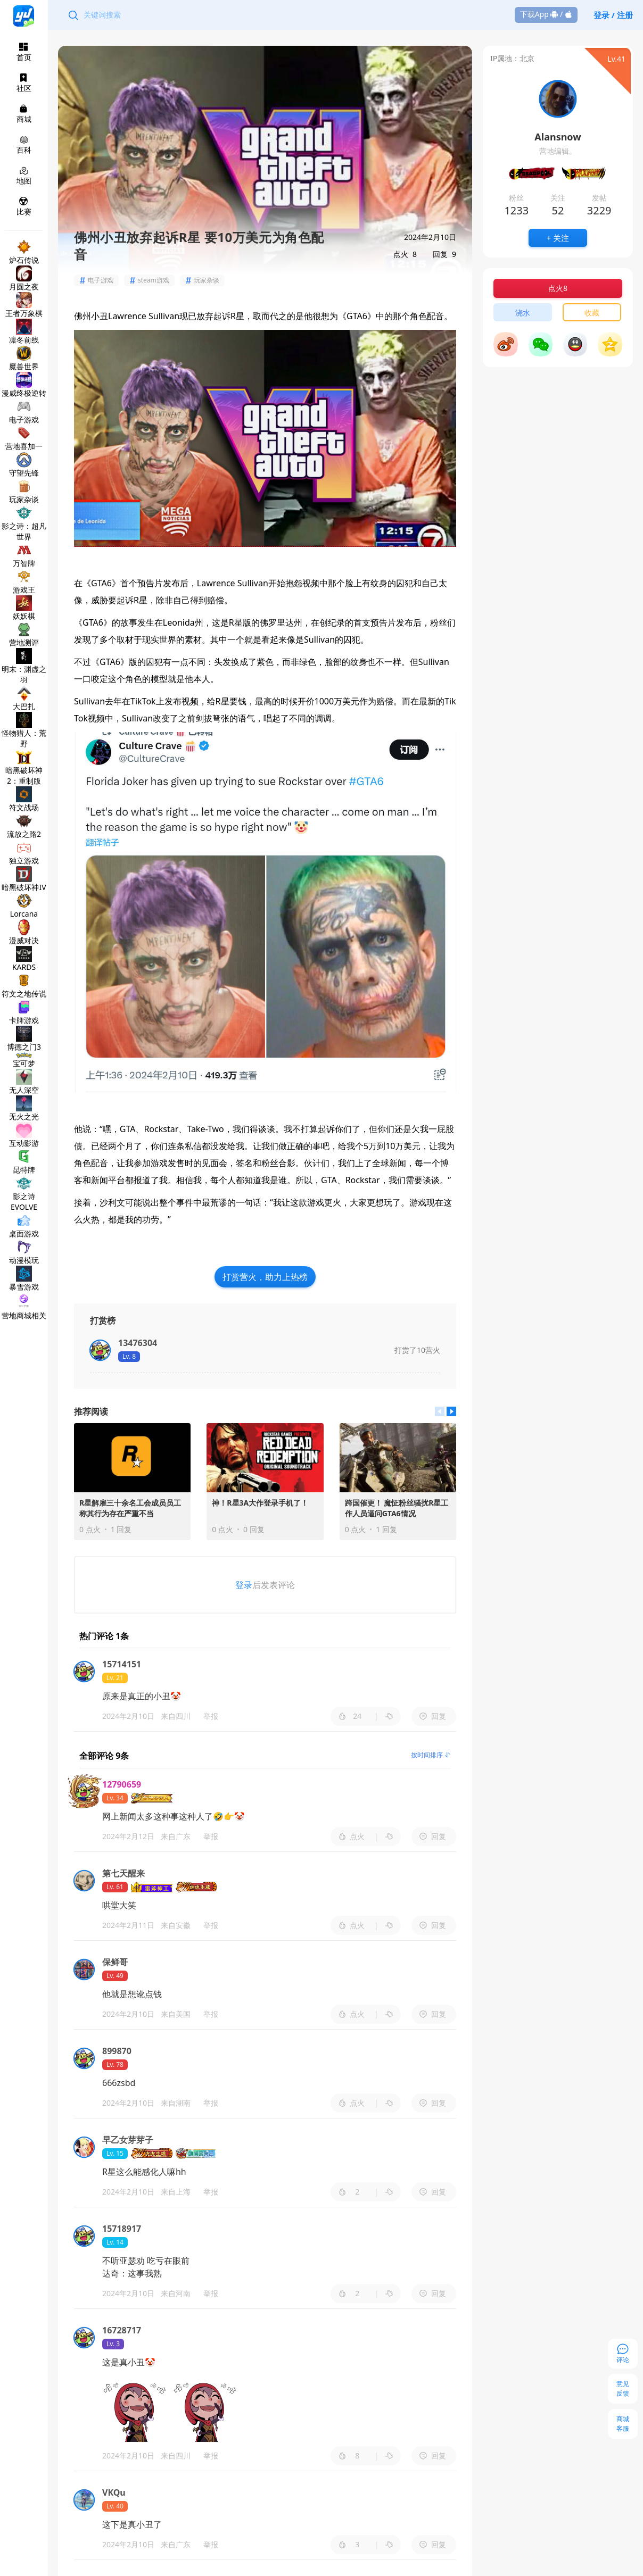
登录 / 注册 (613, 15)
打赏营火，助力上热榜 (265, 1277)
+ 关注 (558, 237)
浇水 (522, 313)
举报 (210, 1716)
